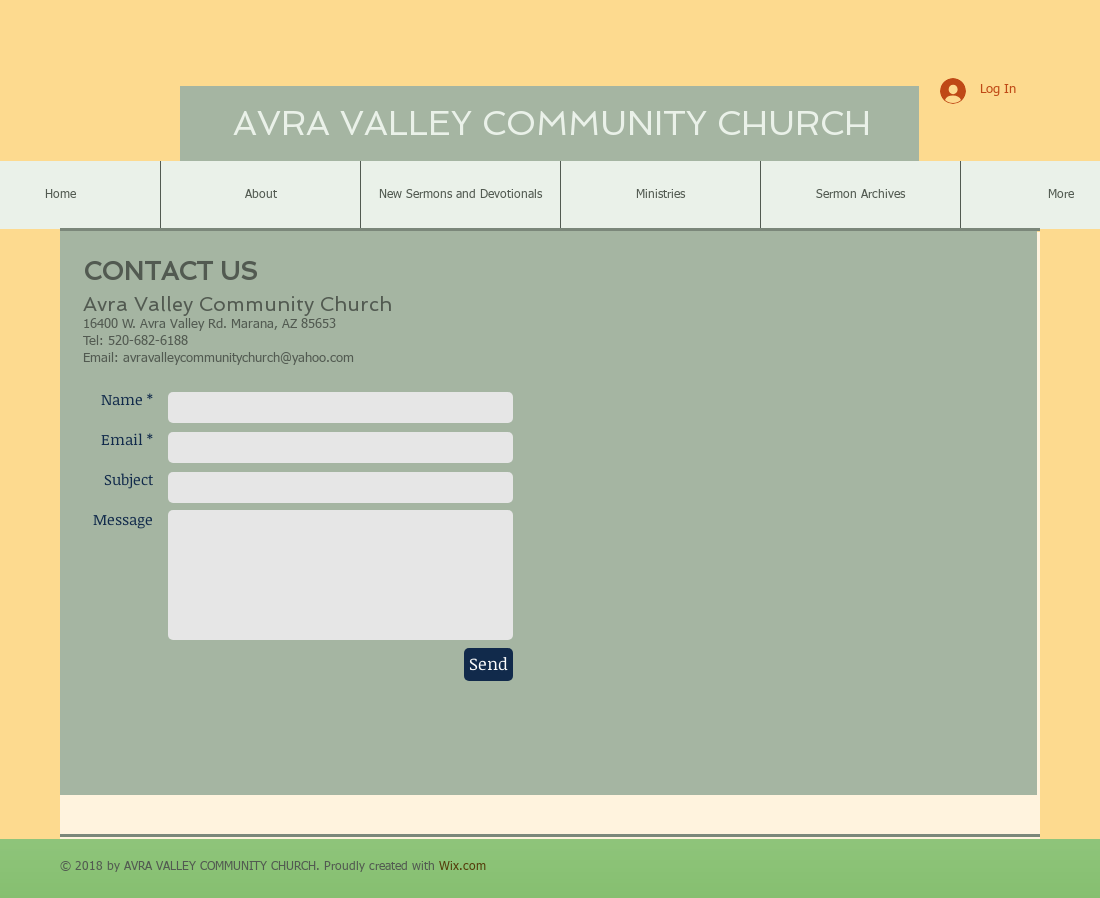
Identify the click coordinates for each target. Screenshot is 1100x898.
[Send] (488, 664)
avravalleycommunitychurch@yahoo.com (238, 358)
